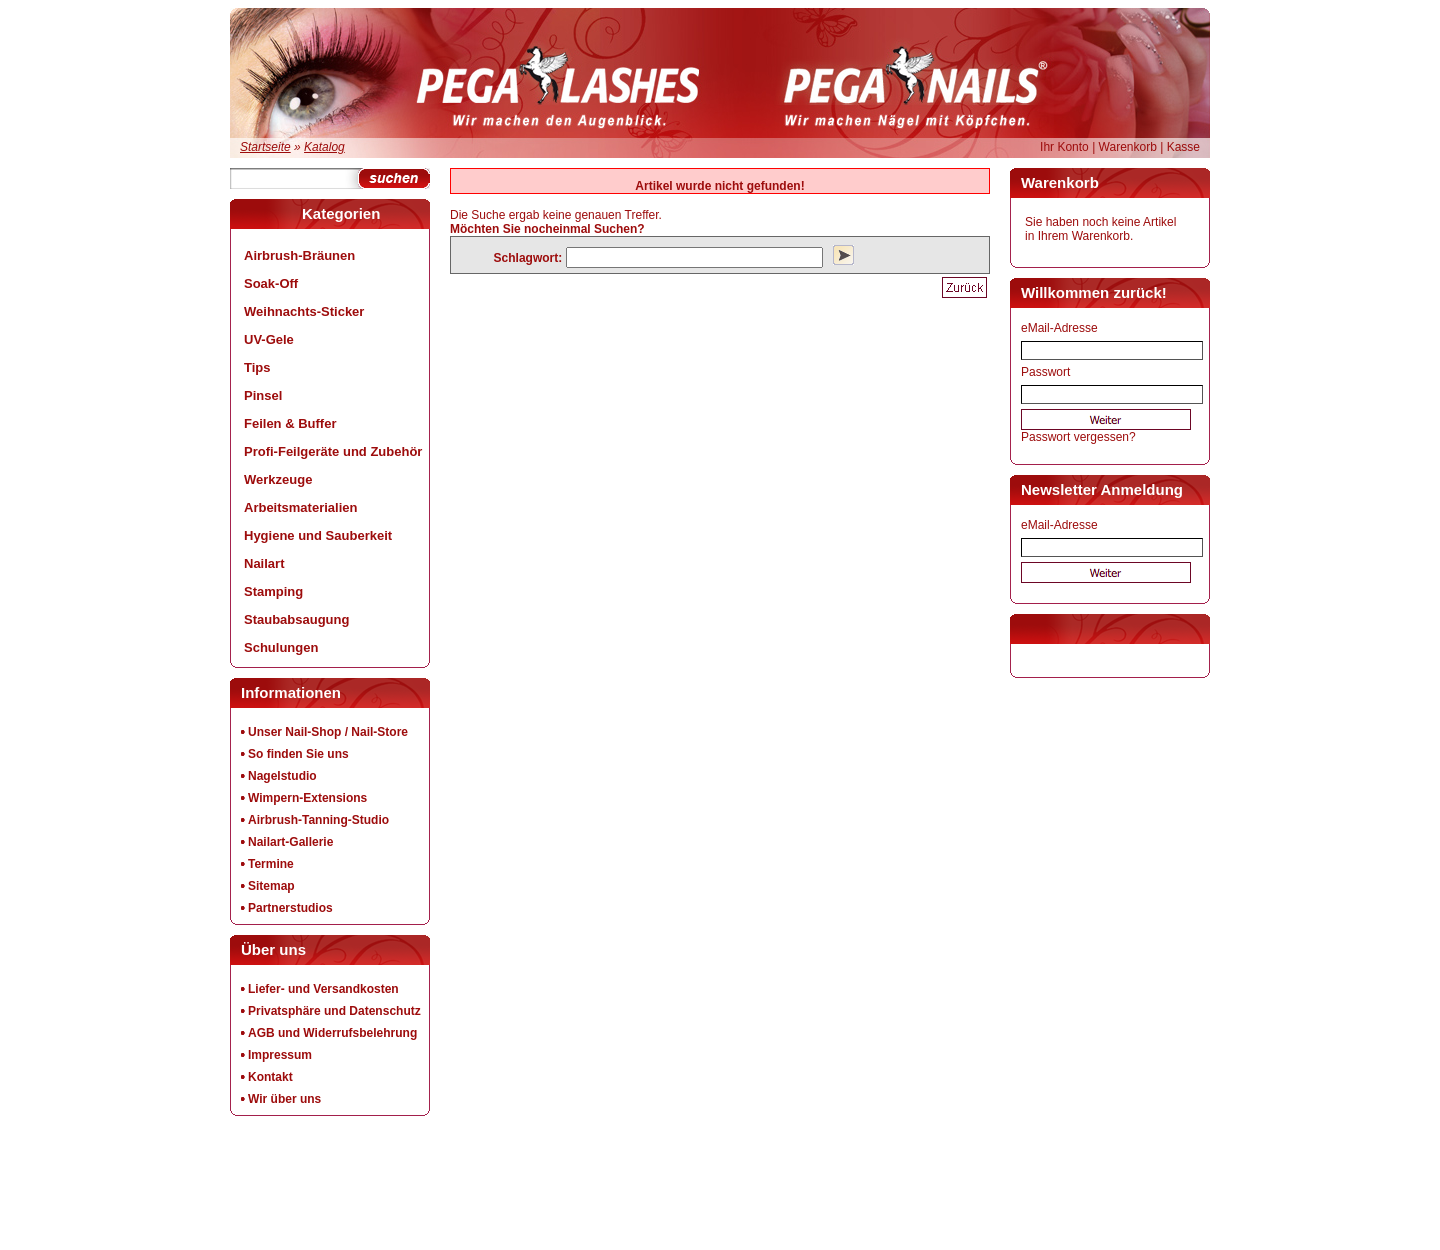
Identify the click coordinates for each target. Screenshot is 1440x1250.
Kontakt (270, 1077)
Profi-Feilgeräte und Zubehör (333, 451)
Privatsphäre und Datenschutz (334, 1011)
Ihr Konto (1064, 147)
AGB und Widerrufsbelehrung (332, 1033)
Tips (257, 367)
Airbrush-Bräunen (299, 255)
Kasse (1183, 147)
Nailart (264, 563)
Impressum (280, 1055)
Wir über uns (284, 1099)
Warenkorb (1128, 147)
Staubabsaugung (296, 619)
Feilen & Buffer (290, 423)
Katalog (324, 147)
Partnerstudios (290, 908)
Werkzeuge (278, 479)
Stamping (273, 591)
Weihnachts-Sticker (304, 311)
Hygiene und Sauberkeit (318, 535)
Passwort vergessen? (1078, 437)
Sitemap (271, 886)
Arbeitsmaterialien (300, 507)
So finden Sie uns (298, 754)
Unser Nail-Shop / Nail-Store (328, 732)
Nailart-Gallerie (290, 842)
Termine (271, 864)
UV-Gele (269, 339)
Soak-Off (271, 283)
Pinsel (263, 395)
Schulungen (281, 647)
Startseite (265, 147)
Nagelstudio (282, 776)
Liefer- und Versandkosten (323, 989)
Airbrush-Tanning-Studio (318, 820)
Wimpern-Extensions (307, 798)
